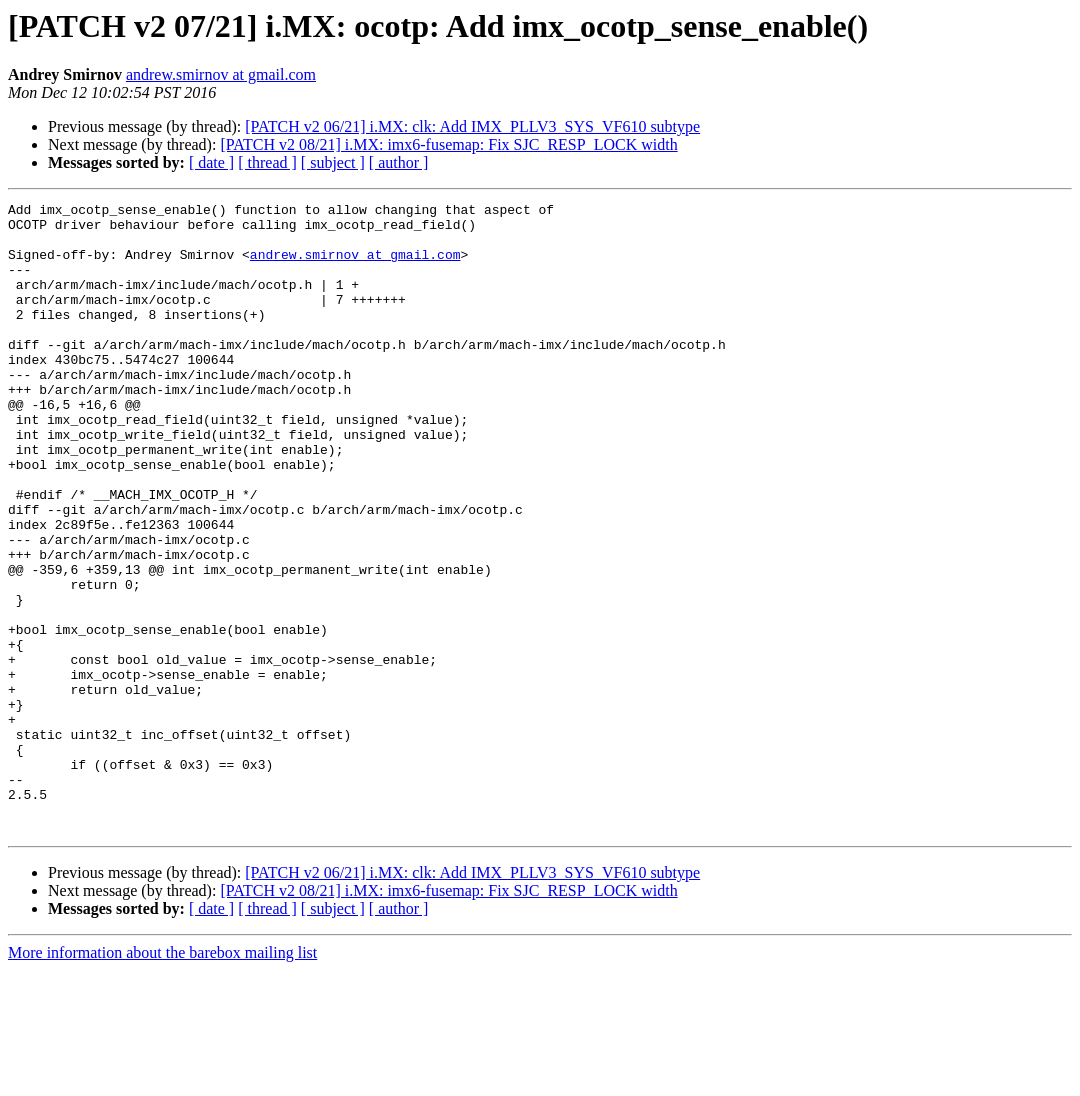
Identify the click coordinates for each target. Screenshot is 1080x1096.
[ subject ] (333, 162)
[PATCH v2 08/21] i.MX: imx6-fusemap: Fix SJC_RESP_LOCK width (448, 144)
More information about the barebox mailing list (162, 1078)
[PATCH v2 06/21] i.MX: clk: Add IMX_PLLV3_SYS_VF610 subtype (472, 126)
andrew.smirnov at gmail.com (221, 74)
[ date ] (211, 162)
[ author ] (399, 162)
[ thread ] (267, 162)
